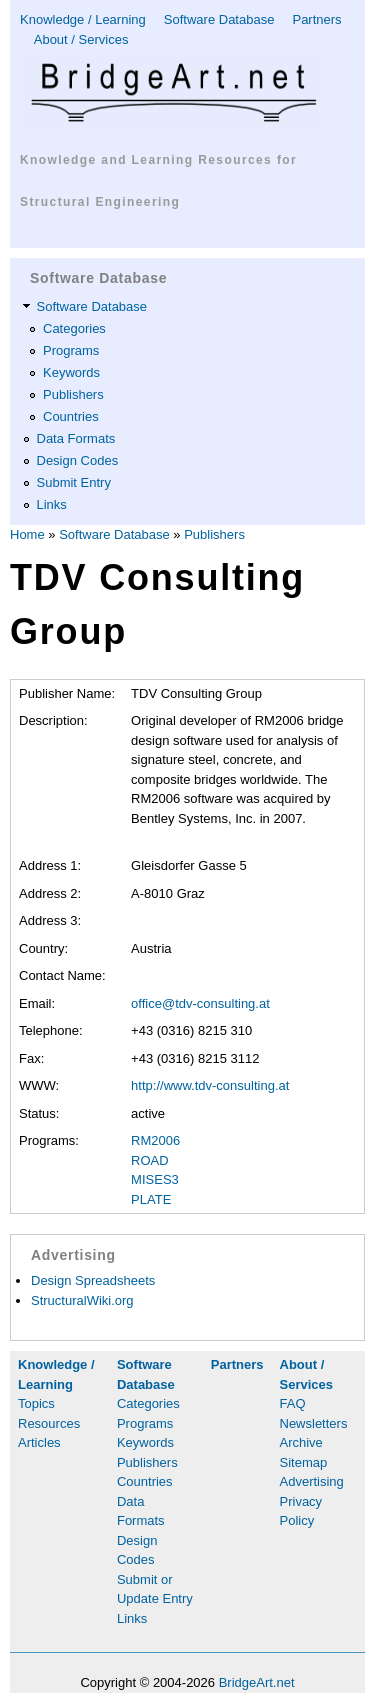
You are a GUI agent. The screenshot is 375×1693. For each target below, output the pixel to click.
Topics (36, 1403)
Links (52, 504)
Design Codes (78, 460)
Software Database (219, 19)
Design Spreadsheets (93, 1280)
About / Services (81, 39)
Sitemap (304, 1462)
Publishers (73, 394)
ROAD (150, 1160)
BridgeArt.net (257, 1682)
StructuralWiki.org (82, 1300)
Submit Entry (74, 482)
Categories (74, 328)
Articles (39, 1442)
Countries (71, 416)
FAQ (293, 1403)
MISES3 (155, 1179)
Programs (71, 350)
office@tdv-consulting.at (200, 1003)
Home (27, 534)
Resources (49, 1423)
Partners (316, 19)
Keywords (71, 372)
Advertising (312, 1481)
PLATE (151, 1199)
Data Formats (76, 438)
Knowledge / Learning (83, 19)
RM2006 (155, 1140)
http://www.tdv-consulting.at (210, 1085)
